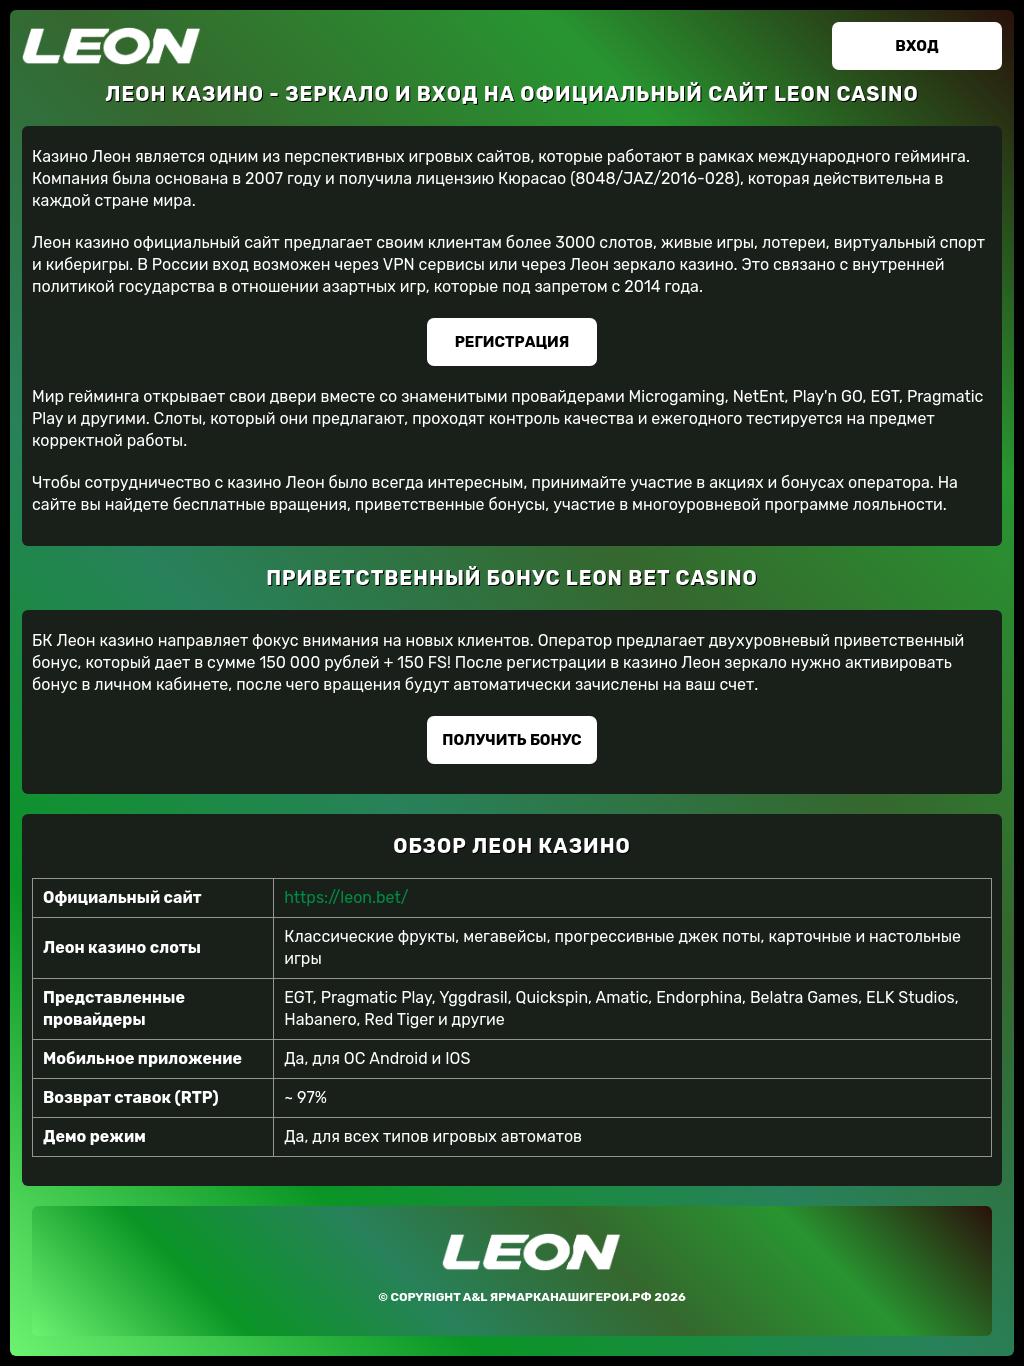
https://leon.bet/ (346, 897)
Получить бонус (511, 740)
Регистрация (512, 342)
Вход (916, 46)
